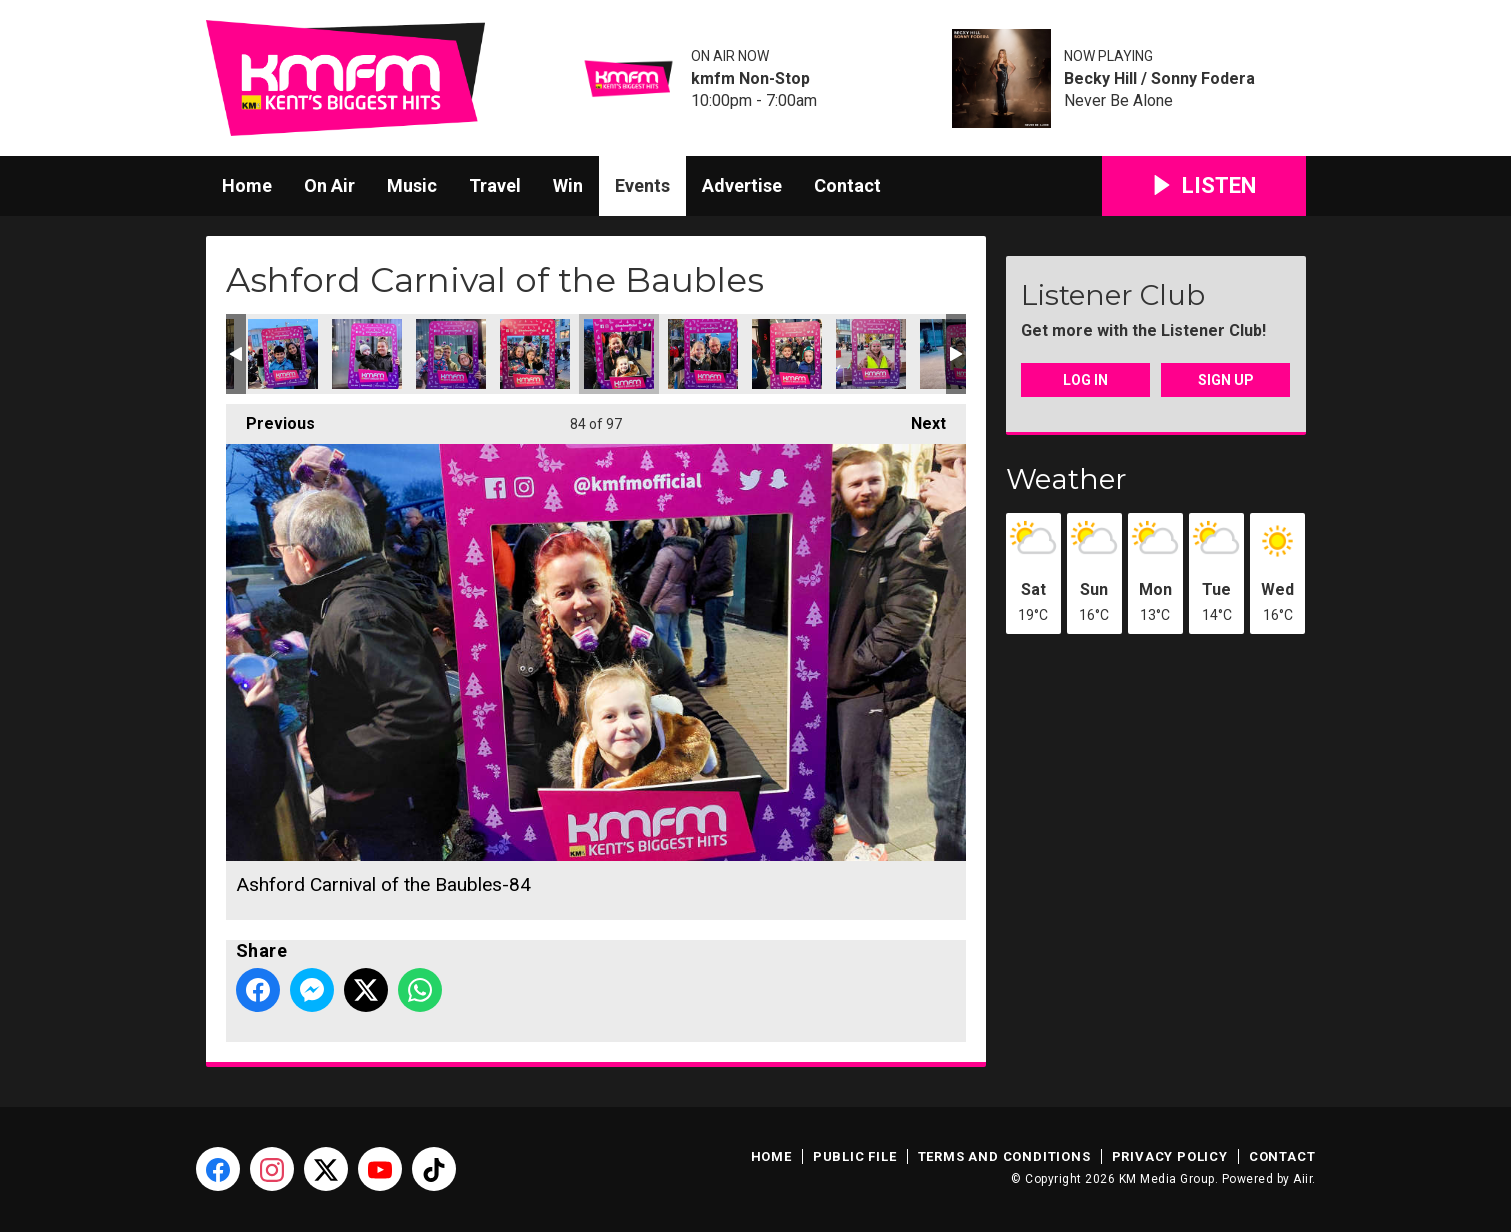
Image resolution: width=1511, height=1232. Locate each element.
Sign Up (1226, 380)
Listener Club (1113, 295)
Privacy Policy (1170, 1156)
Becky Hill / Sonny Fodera (1159, 79)
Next (918, 418)
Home (247, 185)
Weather (1066, 479)
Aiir (1302, 1179)
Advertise (742, 185)
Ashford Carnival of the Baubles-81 (367, 354)
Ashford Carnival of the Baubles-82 (451, 354)
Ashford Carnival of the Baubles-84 (619, 354)
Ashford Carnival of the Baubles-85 (703, 354)
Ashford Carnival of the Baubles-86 (787, 354)
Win (568, 185)
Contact (847, 185)
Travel (495, 185)
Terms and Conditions (1004, 1156)
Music (412, 185)
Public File (855, 1156)
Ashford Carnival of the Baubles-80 (283, 354)
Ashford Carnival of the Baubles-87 (871, 354)
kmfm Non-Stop (750, 79)
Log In (1085, 380)
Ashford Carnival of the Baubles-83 (535, 354)
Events (642, 185)
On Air (329, 185)
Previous (270, 418)
